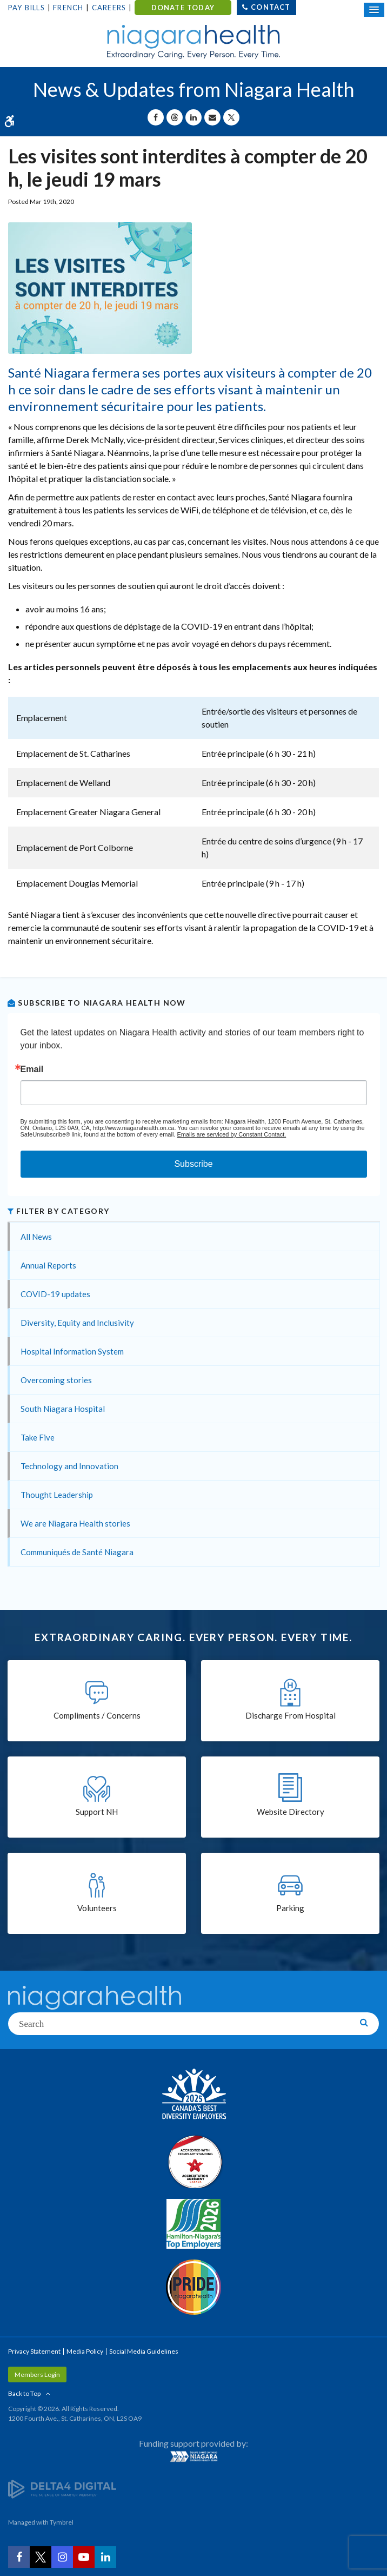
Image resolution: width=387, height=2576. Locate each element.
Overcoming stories (56, 1380)
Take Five (38, 1437)
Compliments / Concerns (97, 1715)
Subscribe (193, 1163)
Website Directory (290, 1812)
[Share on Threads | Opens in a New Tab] (174, 117)
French (68, 7)
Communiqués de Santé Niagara (77, 1552)
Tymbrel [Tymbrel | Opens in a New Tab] (62, 2522)
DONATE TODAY (183, 7)
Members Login (37, 2374)
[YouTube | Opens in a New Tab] (84, 2557)
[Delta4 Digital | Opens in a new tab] (62, 2488)
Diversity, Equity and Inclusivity (77, 1322)
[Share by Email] (212, 117)
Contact (270, 7)
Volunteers (97, 1908)
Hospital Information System (72, 1351)
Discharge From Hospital (290, 1715)
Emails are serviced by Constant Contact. (231, 1134)
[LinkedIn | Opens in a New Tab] (105, 2557)
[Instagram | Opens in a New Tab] (62, 2557)
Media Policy (84, 2351)
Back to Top (24, 2393)
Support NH (97, 1812)
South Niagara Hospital (63, 1409)
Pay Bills (26, 7)
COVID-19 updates (55, 1294)
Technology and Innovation (69, 1466)
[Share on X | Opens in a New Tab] (231, 117)
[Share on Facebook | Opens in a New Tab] (156, 117)
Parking (290, 1908)
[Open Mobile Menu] (374, 10)
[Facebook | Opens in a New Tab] (19, 2557)
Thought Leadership (57, 1495)
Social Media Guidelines (143, 2351)
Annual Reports (48, 1265)
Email (32, 1069)
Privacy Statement (34, 2351)
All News (36, 1236)
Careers (109, 7)
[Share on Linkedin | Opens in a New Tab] (193, 117)
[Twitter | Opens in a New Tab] (40, 2557)
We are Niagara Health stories (75, 1523)
